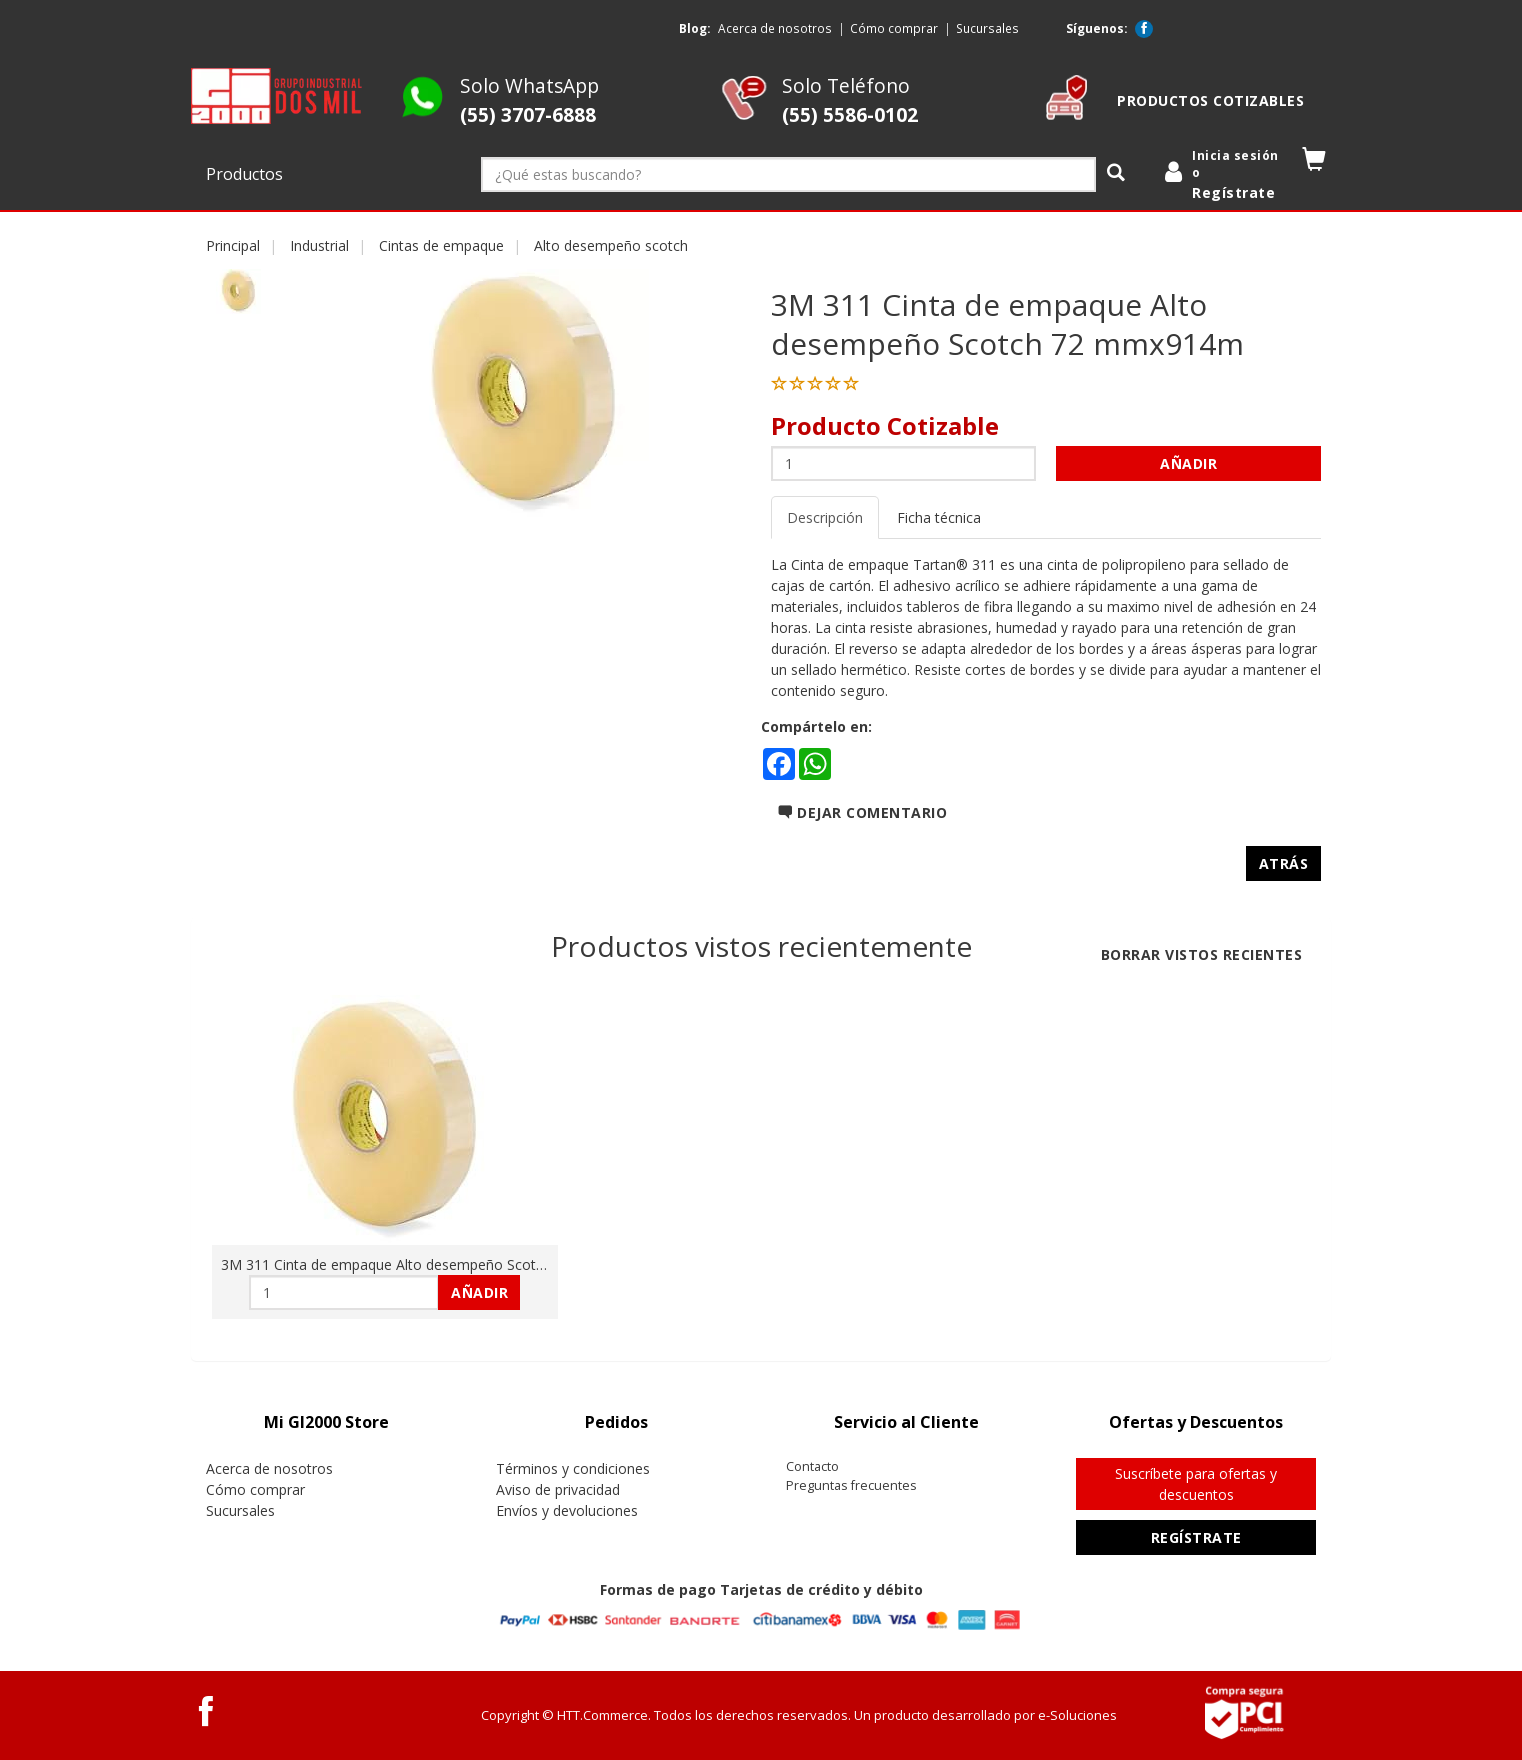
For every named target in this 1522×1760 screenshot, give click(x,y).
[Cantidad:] (903, 463)
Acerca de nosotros (775, 28)
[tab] (326, 1422)
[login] (1225, 175)
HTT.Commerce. (604, 1715)
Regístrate (1196, 1537)
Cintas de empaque (441, 245)
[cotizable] (1066, 114)
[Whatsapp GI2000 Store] (422, 114)
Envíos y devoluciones (567, 1510)
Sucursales (987, 28)
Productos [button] (246, 174)
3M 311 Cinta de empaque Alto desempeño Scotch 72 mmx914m (433, 1264)
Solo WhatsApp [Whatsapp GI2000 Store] (529, 100)
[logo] (277, 96)
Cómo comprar (894, 28)
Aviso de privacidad (558, 1489)
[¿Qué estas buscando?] (788, 174)
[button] (1314, 163)
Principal (233, 245)
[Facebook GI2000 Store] (1144, 29)
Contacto (812, 1466)
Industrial (319, 245)
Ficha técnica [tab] (939, 517)
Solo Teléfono (850, 100)
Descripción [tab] (825, 517)
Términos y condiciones (573, 1468)
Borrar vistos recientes (1202, 954)
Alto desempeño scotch (611, 245)
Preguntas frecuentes (851, 1485)
